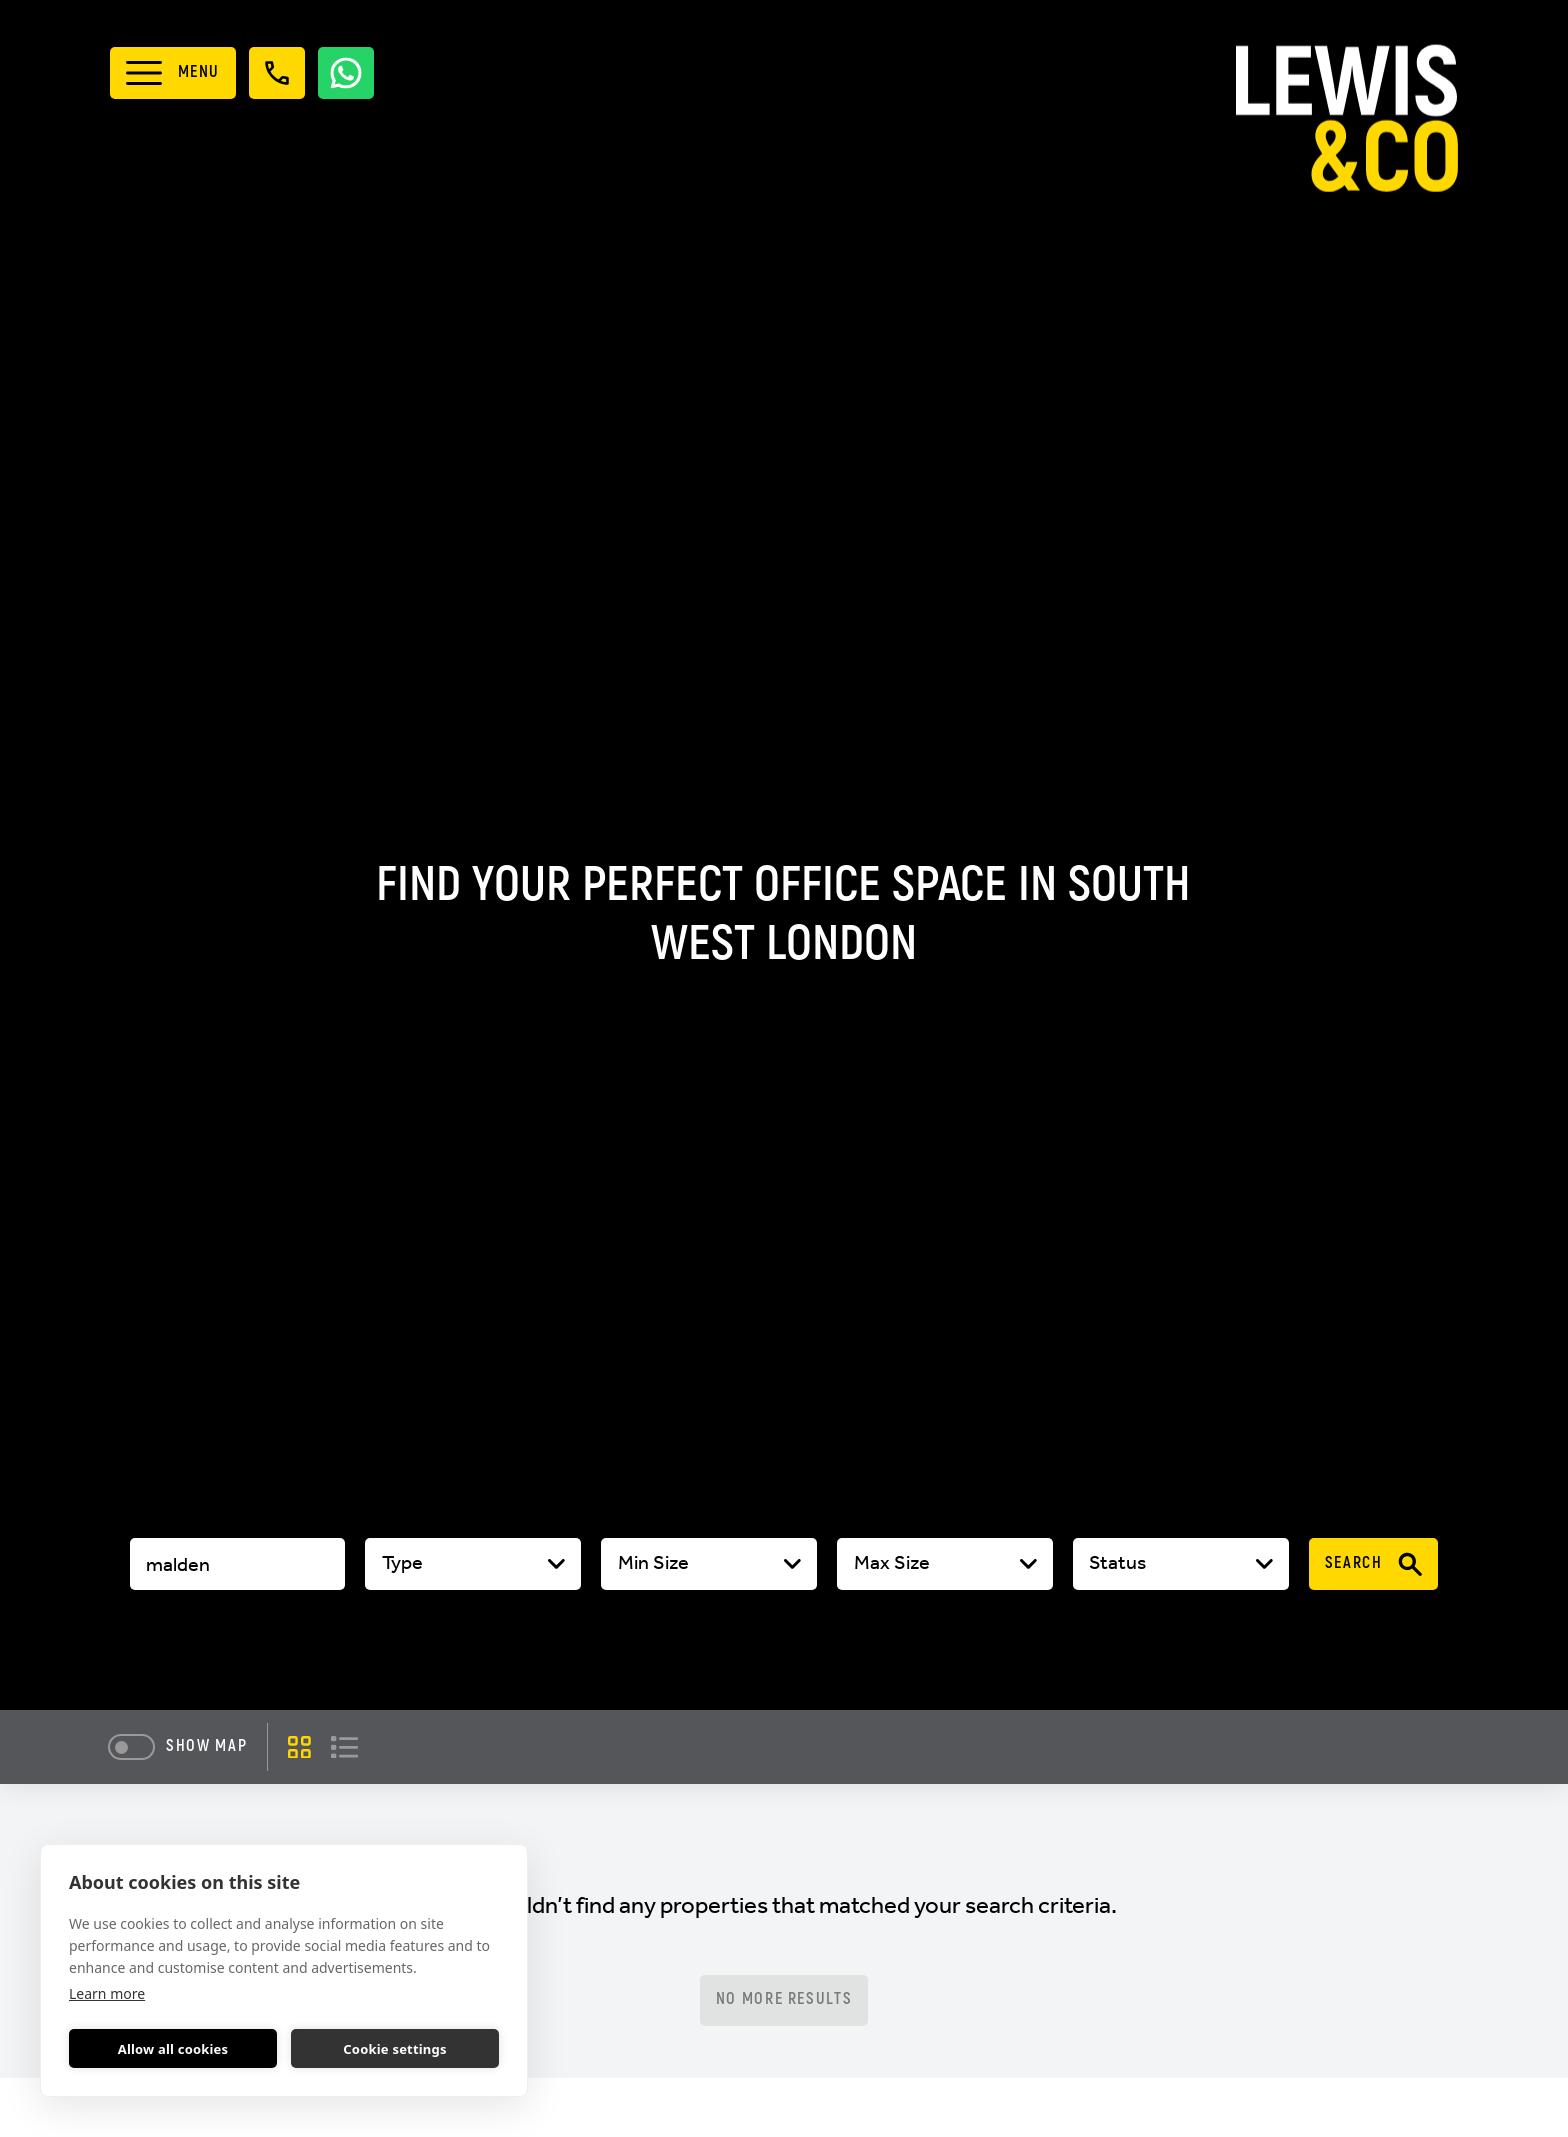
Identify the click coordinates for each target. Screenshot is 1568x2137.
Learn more (107, 1993)
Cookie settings (394, 2049)
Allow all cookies (173, 2049)
